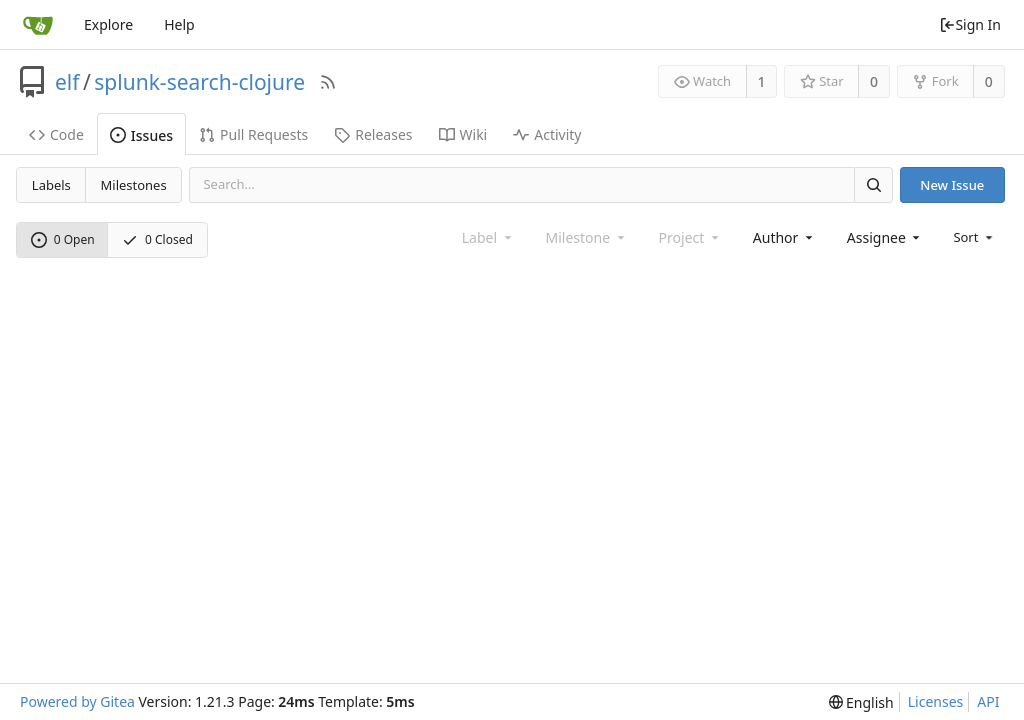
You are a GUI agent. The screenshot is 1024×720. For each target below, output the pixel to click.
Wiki (463, 134)
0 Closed (157, 239)
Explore (108, 24)
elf (67, 82)
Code (56, 134)
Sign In (970, 24)
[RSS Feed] (328, 82)
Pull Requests (253, 134)
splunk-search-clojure (199, 82)
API (988, 701)
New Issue (952, 185)
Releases (373, 134)
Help (179, 24)
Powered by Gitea (77, 701)
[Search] (873, 184)
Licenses (936, 701)
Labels (51, 185)
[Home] (38, 25)
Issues (141, 135)
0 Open (63, 239)
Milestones (134, 185)
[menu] (974, 237)
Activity (547, 134)
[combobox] (784, 237)
